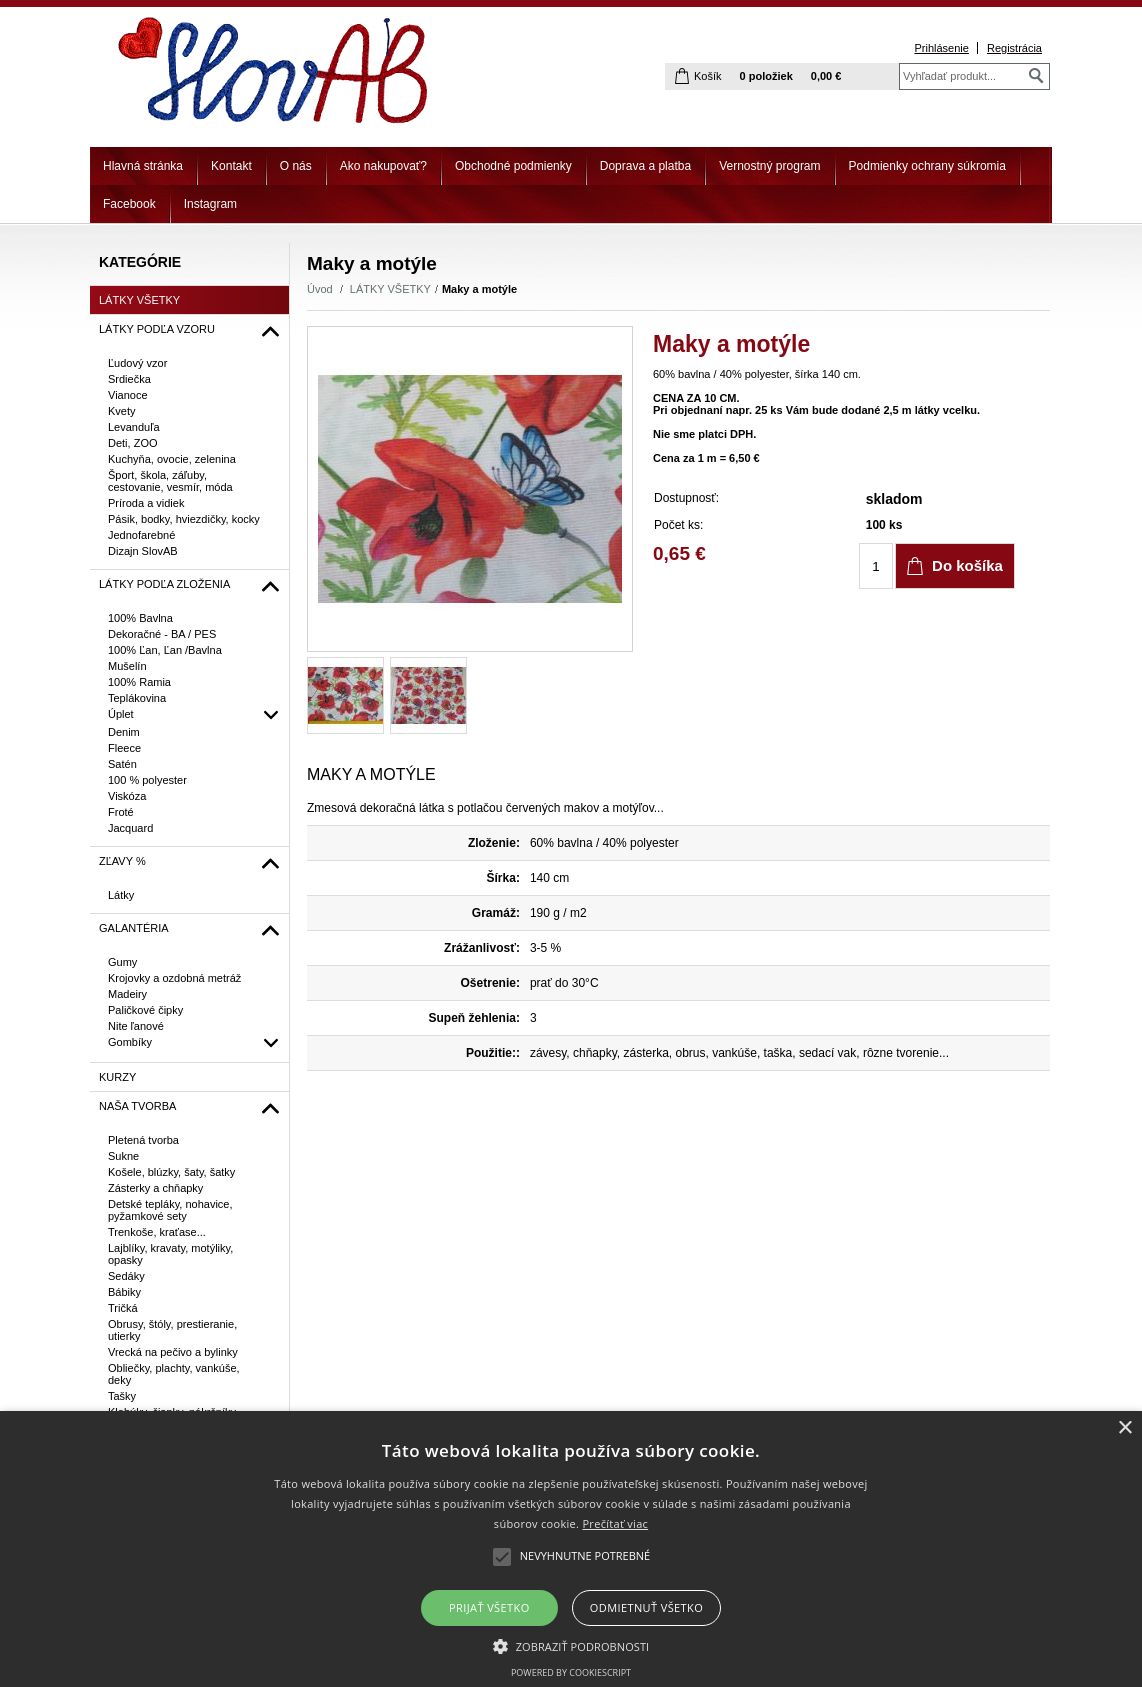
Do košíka (967, 565)
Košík (708, 76)
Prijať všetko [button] (489, 1607)
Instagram (210, 204)
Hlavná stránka (143, 166)
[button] (571, 1645)
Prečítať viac (615, 1523)
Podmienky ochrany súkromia (927, 166)
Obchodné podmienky (513, 166)
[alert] (571, 1549)
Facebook (129, 204)
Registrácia (1014, 48)
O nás (296, 166)
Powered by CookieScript (571, 1672)
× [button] (1124, 1428)
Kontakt (231, 166)
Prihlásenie (941, 48)
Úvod (320, 289)
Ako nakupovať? (383, 166)
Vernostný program (769, 166)
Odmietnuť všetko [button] (646, 1607)
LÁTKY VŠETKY (390, 289)
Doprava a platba (645, 166)
